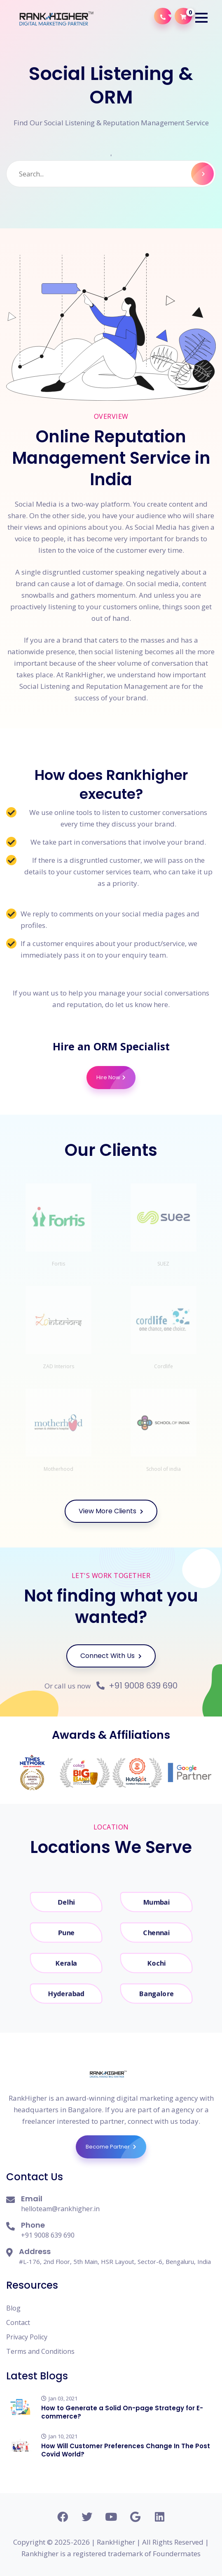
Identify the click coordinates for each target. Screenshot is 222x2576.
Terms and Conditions (40, 2351)
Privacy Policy (26, 2336)
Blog (13, 2308)
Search (202, 173)
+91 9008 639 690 (137, 1685)
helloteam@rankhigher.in (60, 2208)
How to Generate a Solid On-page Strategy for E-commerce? (122, 2412)
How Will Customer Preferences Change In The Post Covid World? (125, 2450)
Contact (18, 2322)
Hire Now (116, 1077)
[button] (201, 18)
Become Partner (116, 2146)
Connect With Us (111, 1655)
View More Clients (111, 1511)
